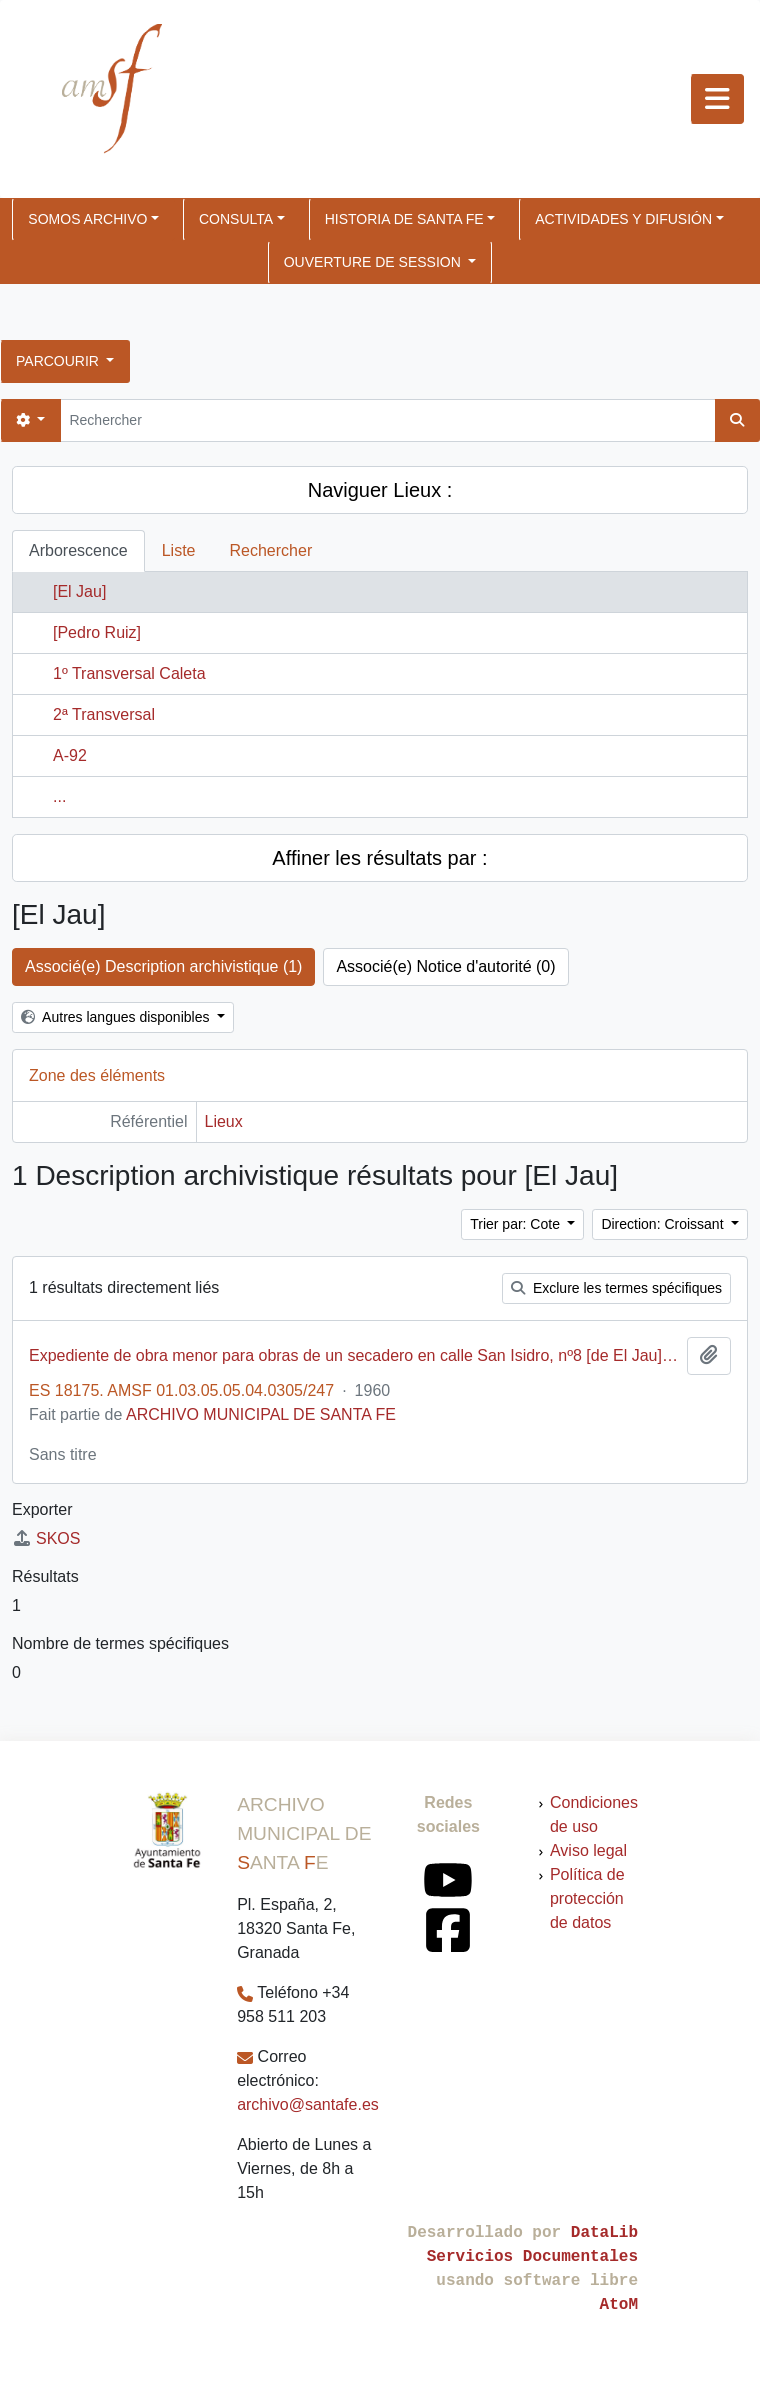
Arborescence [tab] (78, 550)
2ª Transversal (104, 714)
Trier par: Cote (517, 1224)
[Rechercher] (387, 420)
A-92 (70, 755)
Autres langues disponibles (117, 1017)
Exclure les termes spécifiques (616, 1288)
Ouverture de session (374, 262)
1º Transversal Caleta (129, 673)
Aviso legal (588, 1850)
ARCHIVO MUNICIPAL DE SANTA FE (261, 1414)
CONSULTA (236, 219)
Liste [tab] (179, 550)
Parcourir (59, 361)
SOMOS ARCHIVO (87, 219)
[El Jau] (79, 591)
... (59, 796)
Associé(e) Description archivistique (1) (163, 966)
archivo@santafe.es (308, 2104)
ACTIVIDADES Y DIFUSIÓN (623, 219)
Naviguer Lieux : (380, 490)
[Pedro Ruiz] (97, 632)
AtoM (619, 2305)
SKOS (46, 1538)
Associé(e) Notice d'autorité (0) (445, 966)
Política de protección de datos (587, 1898)
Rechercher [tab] (271, 550)
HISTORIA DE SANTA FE (404, 219)
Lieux (224, 1121)
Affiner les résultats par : (379, 858)
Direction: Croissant (664, 1224)
